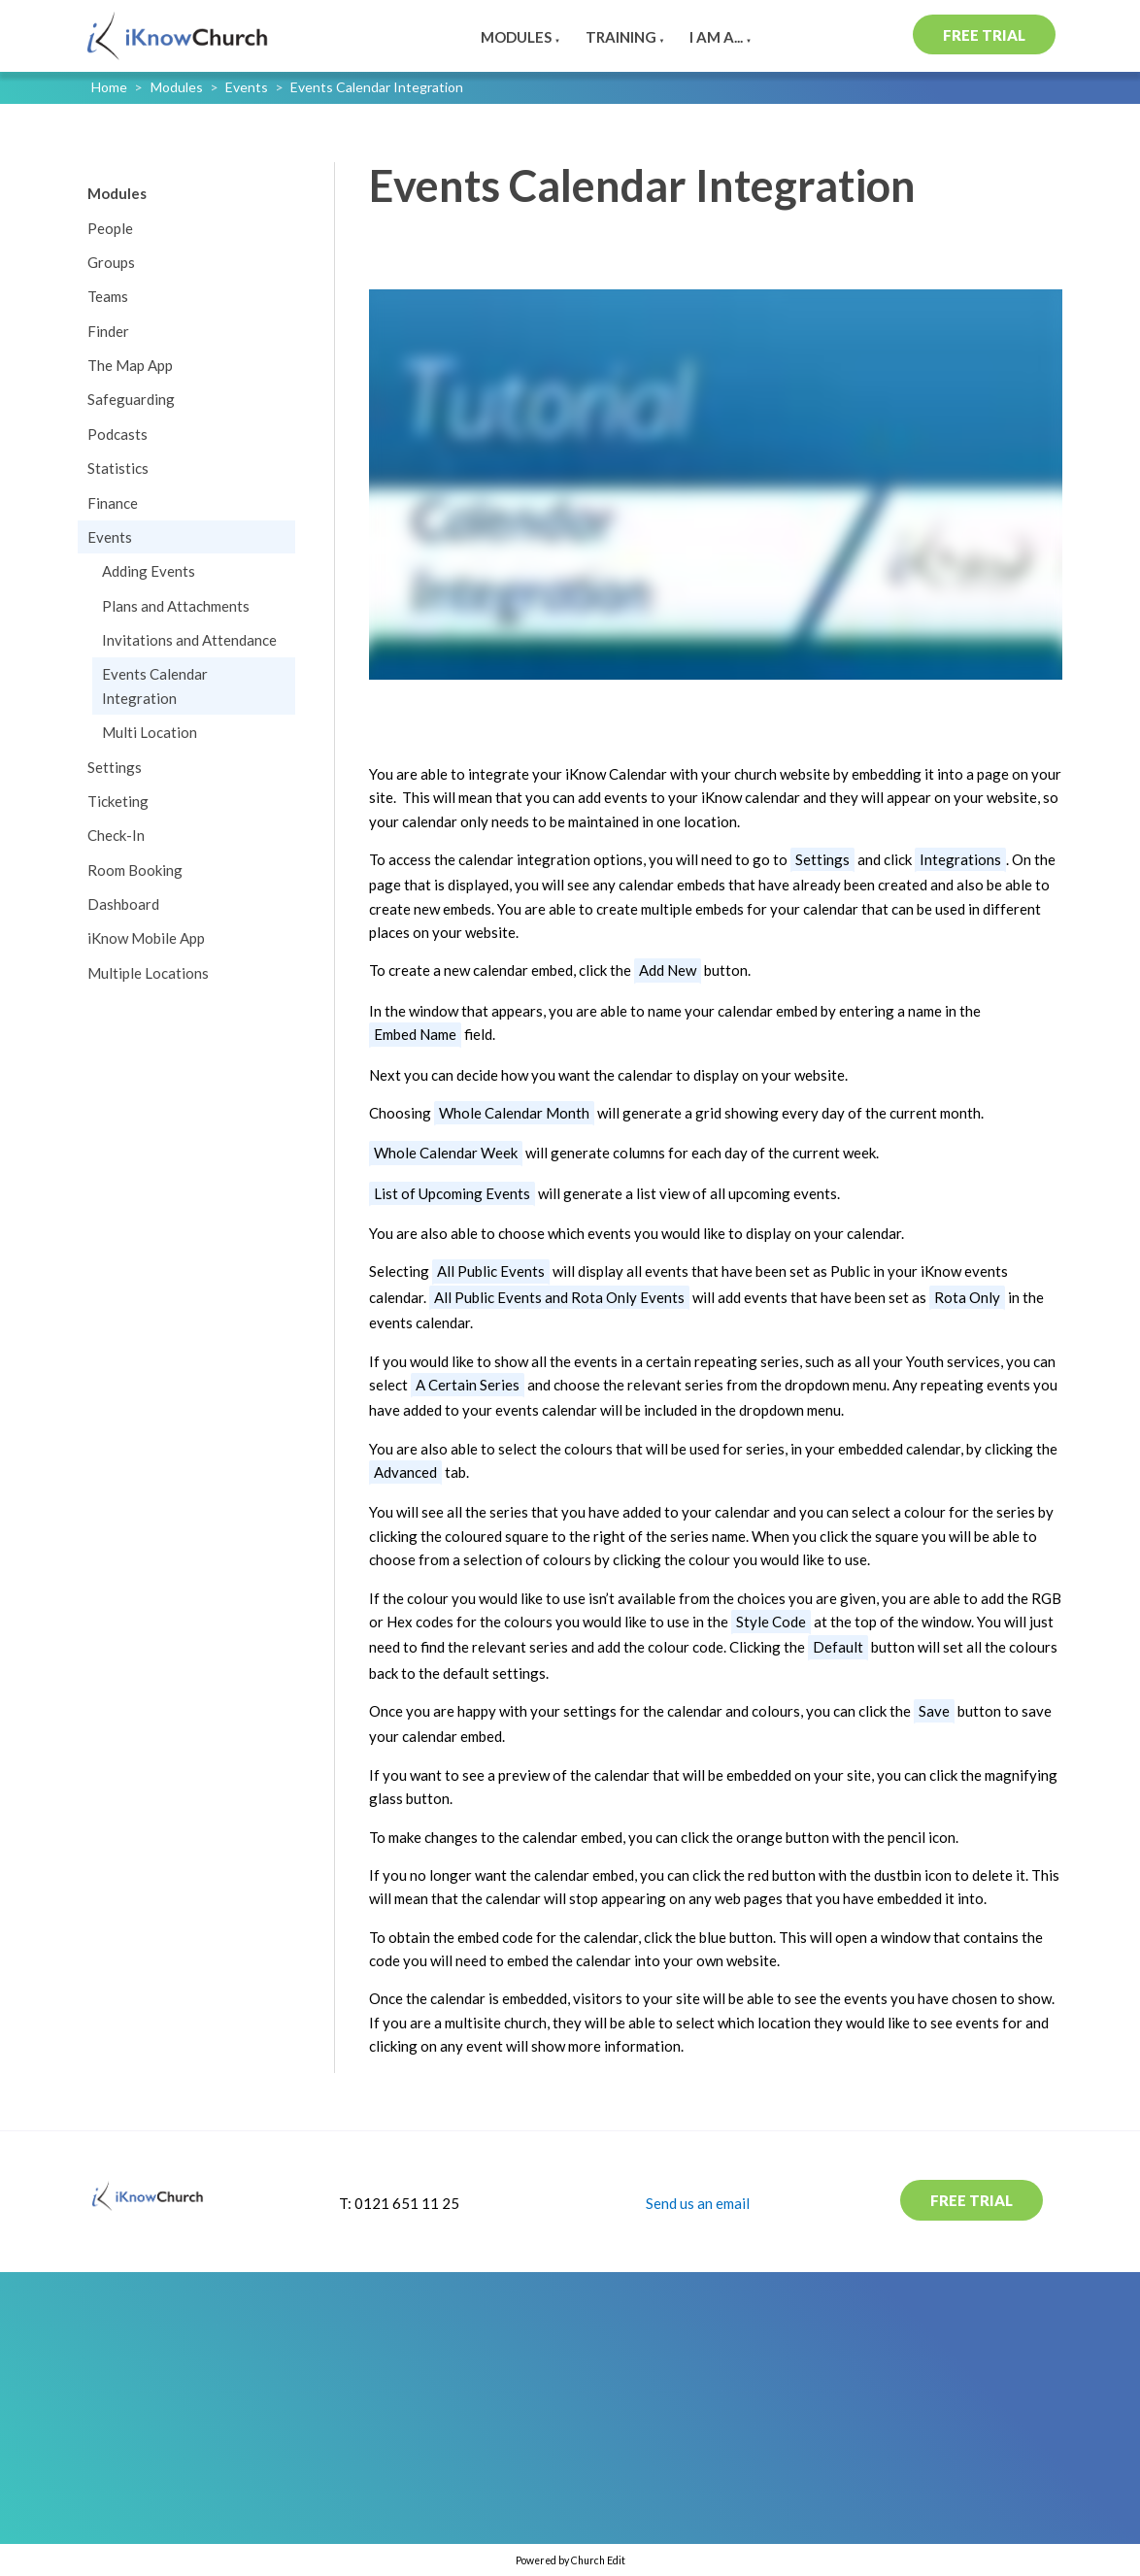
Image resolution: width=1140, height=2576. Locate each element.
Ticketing (118, 801)
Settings (114, 767)
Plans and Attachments (176, 606)
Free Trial (984, 35)
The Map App (130, 365)
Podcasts (117, 434)
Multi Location (149, 732)
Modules (516, 37)
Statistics (118, 468)
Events (246, 87)
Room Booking (135, 870)
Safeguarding (131, 399)
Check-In (116, 835)
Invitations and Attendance (189, 640)
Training (621, 37)
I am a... (716, 37)
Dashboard (123, 904)
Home (109, 87)
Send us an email (698, 2203)
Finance (112, 503)
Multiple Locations (148, 973)
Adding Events (148, 571)
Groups (111, 262)
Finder (108, 331)
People (110, 228)
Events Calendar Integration (376, 87)
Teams (107, 296)
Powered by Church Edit (570, 2560)
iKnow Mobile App (146, 938)
